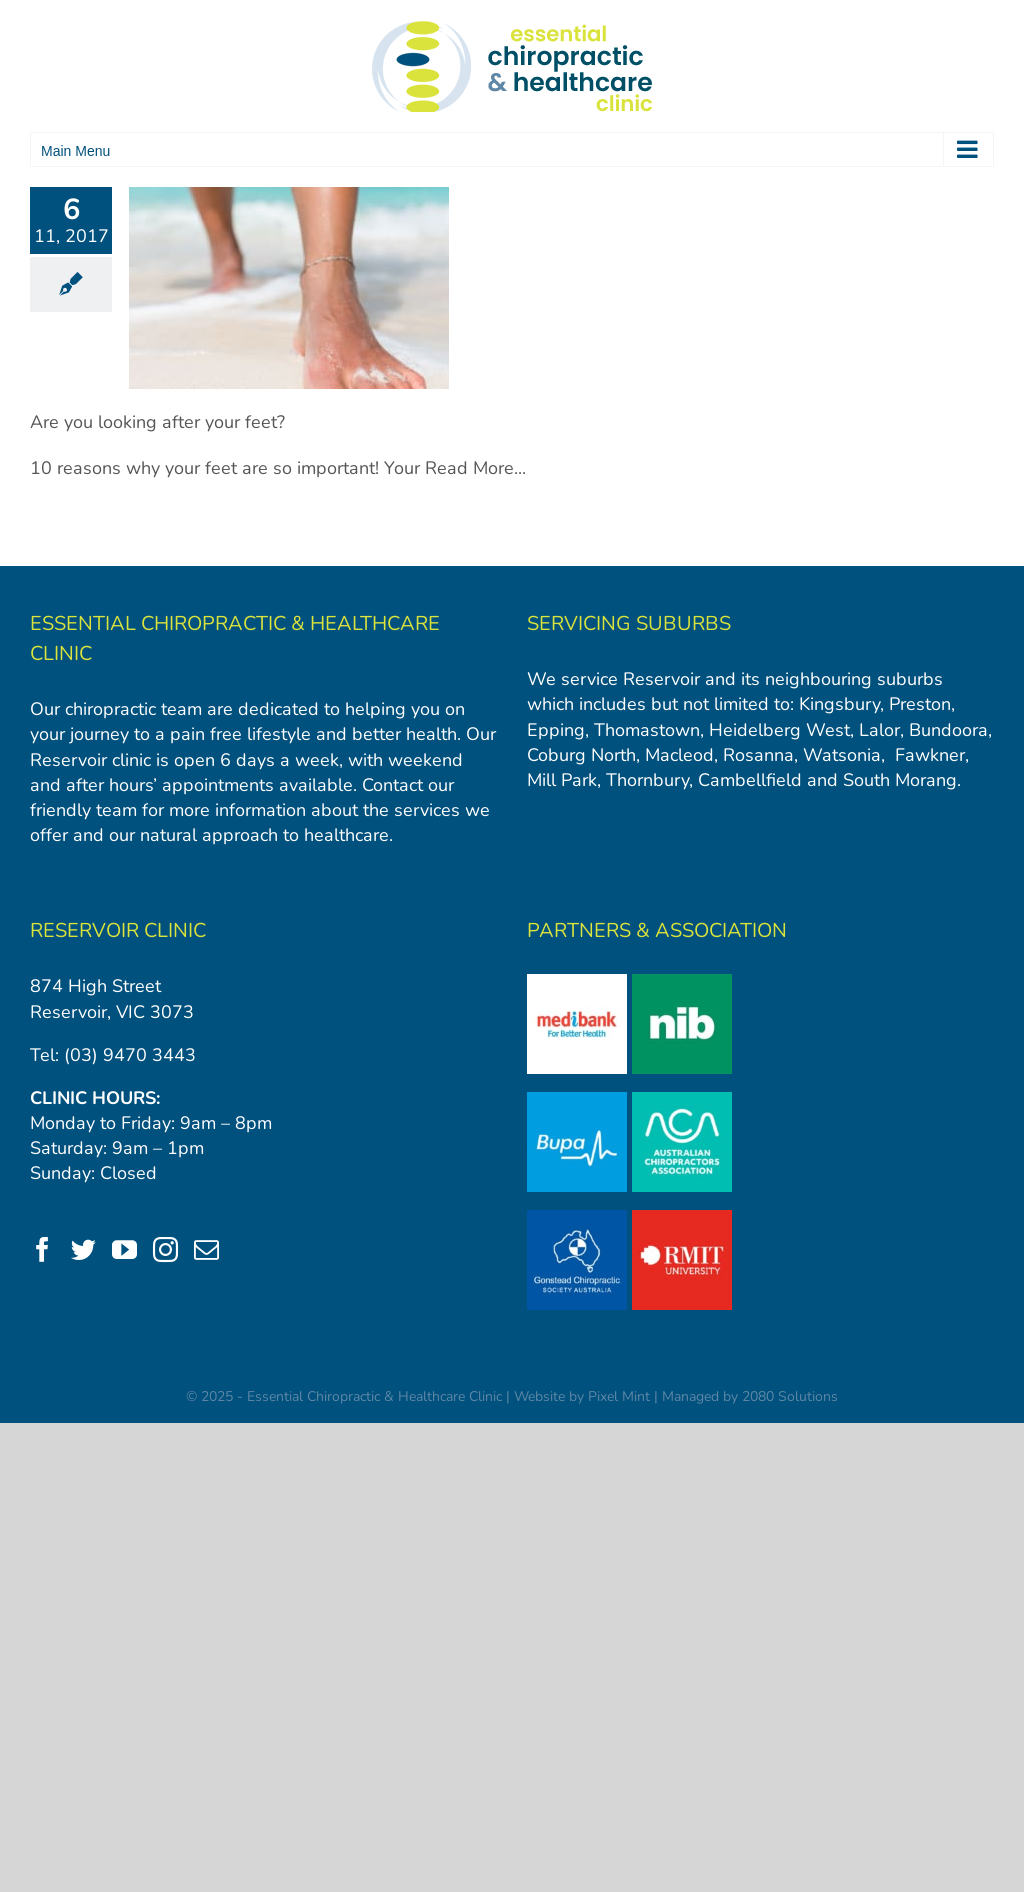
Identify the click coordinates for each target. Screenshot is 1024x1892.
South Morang (900, 780)
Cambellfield (750, 780)
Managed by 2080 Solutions (750, 1396)
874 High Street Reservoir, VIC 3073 (112, 998)
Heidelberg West (777, 730)
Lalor (879, 730)
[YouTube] (124, 1249)
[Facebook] (42, 1249)
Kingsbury (839, 704)
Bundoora (948, 730)
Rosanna (758, 755)
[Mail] (206, 1249)
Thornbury (647, 780)
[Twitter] (83, 1249)
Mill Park (562, 780)
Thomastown (647, 730)
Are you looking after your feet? (157, 422)
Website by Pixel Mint (582, 1396)
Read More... (475, 468)
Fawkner (930, 755)
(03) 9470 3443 (130, 1055)
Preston (920, 704)
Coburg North (581, 755)
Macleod (679, 755)
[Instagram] (165, 1249)
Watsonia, (844, 755)
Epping (556, 730)
